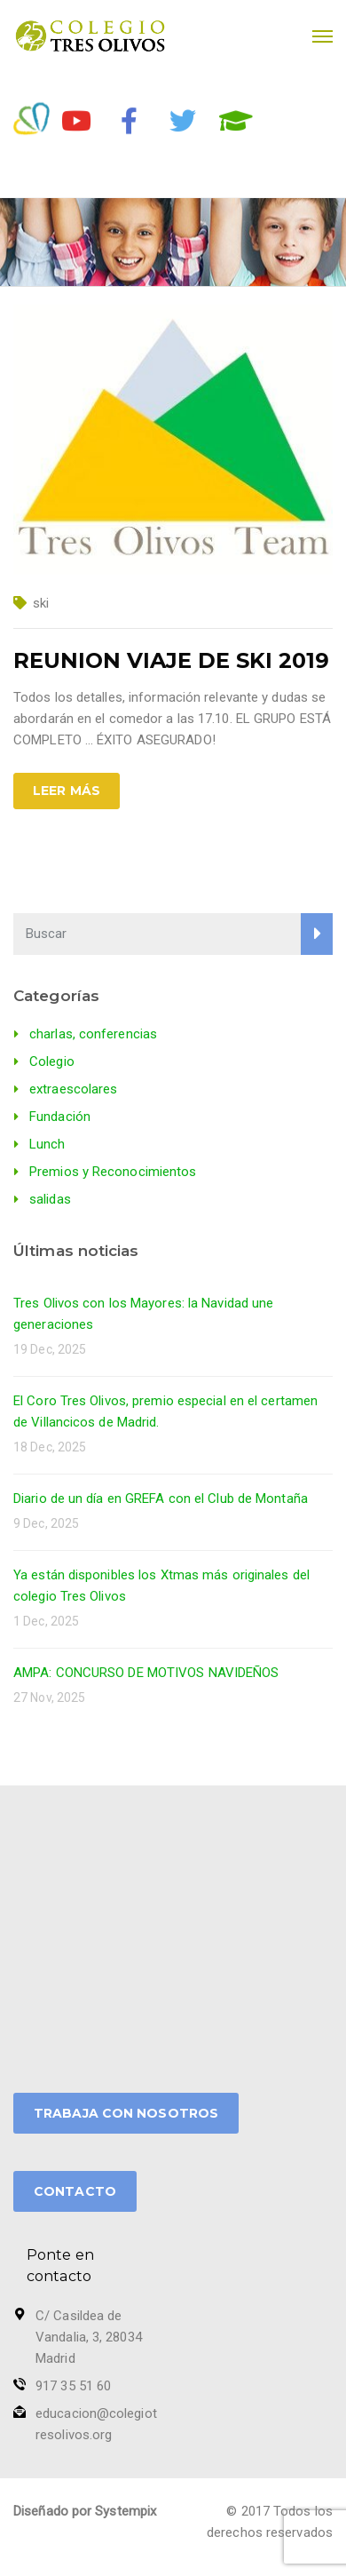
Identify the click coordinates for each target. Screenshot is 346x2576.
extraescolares (73, 1089)
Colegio (52, 1061)
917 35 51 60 (73, 2386)
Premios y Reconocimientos (113, 1172)
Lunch (47, 1144)
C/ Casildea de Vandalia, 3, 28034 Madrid (88, 2337)
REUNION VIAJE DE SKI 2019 (171, 660)
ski (41, 603)
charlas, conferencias (93, 1034)
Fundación (59, 1117)
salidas (50, 1199)
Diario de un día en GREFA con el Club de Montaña (160, 1499)
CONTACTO (75, 2191)
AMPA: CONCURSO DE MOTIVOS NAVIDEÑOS (146, 1673)
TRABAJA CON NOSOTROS (126, 2113)
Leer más (66, 791)
